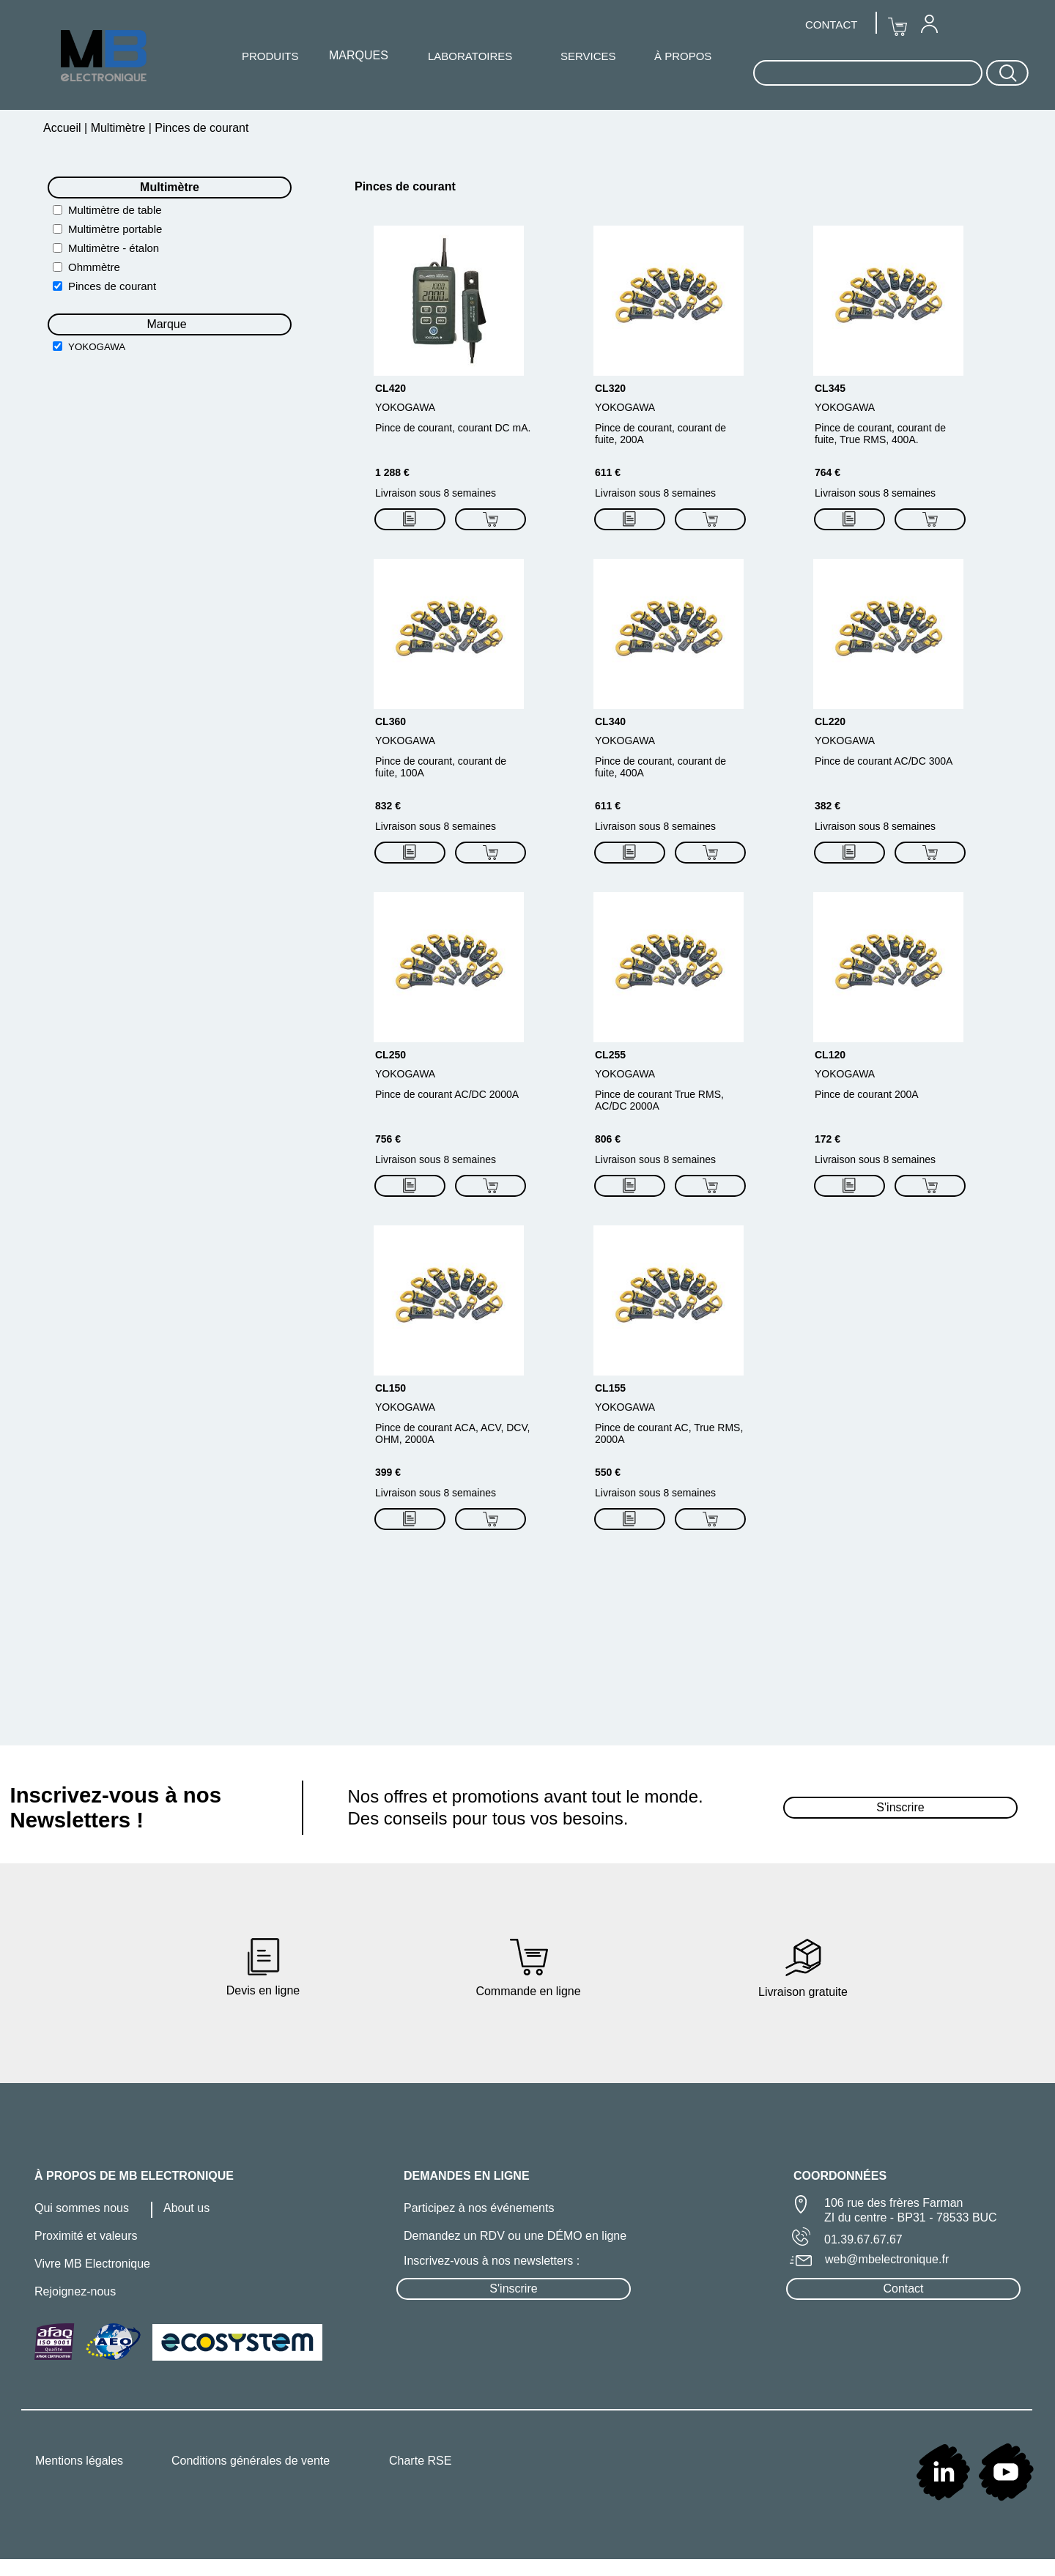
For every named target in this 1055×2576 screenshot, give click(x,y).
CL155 (610, 1388)
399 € (388, 1472)
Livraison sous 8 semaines (435, 493)
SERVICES (588, 56)
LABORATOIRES (470, 56)
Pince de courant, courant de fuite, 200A (660, 433)
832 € (388, 806)
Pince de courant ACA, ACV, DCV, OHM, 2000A (452, 1433)
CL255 (610, 1055)
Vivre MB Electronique (92, 2263)
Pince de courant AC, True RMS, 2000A (669, 1433)
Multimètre (118, 128)
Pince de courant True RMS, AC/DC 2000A (659, 1100)
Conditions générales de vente (250, 2460)
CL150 (390, 1388)
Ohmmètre (94, 267)
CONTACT (831, 24)
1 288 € (392, 472)
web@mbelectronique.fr (887, 2259)
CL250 (390, 1055)
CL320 (610, 388)
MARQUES (358, 55)
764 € (827, 472)
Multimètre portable (115, 229)
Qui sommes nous (81, 2208)
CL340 (610, 721)
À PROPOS (682, 56)
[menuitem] (929, 23)
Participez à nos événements (479, 2208)
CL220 (830, 721)
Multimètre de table (115, 210)
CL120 (830, 1055)
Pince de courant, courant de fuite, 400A (660, 767)
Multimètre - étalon (113, 248)
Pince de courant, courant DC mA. (452, 428)
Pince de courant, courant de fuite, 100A (440, 767)
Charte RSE (420, 2460)
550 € (608, 1472)
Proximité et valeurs (86, 2236)
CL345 (830, 388)
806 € (608, 1139)
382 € (827, 806)
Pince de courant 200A (867, 1094)
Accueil (63, 128)
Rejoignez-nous (75, 2291)
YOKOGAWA (96, 346)
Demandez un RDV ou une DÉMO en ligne (515, 2236)
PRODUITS (270, 56)
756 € (388, 1139)
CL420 (390, 388)
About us (186, 2208)
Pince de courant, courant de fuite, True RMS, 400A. (880, 433)
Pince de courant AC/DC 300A (883, 761)
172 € (827, 1139)
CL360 (390, 721)
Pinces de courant (112, 286)
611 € (608, 472)
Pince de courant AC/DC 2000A (447, 1094)
